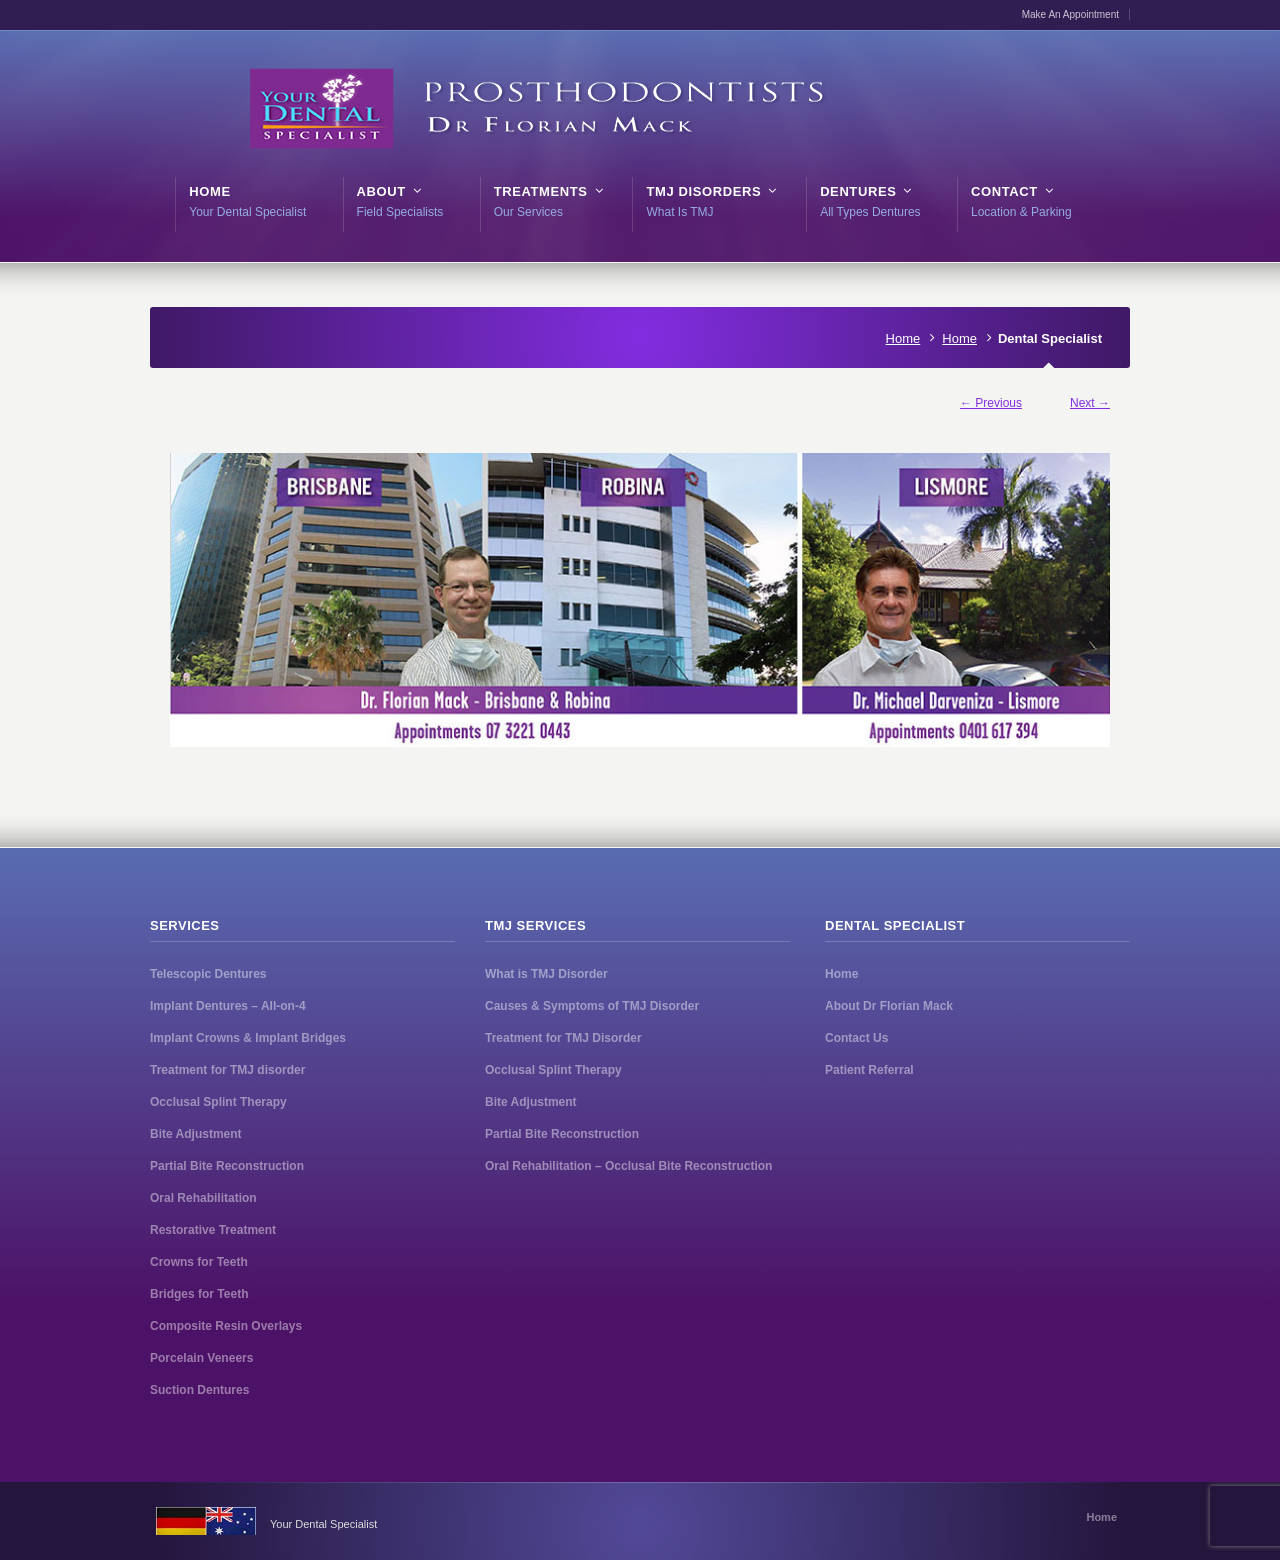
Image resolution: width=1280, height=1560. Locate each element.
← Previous (991, 403)
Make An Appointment (1070, 14)
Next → (1090, 403)
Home (903, 338)
